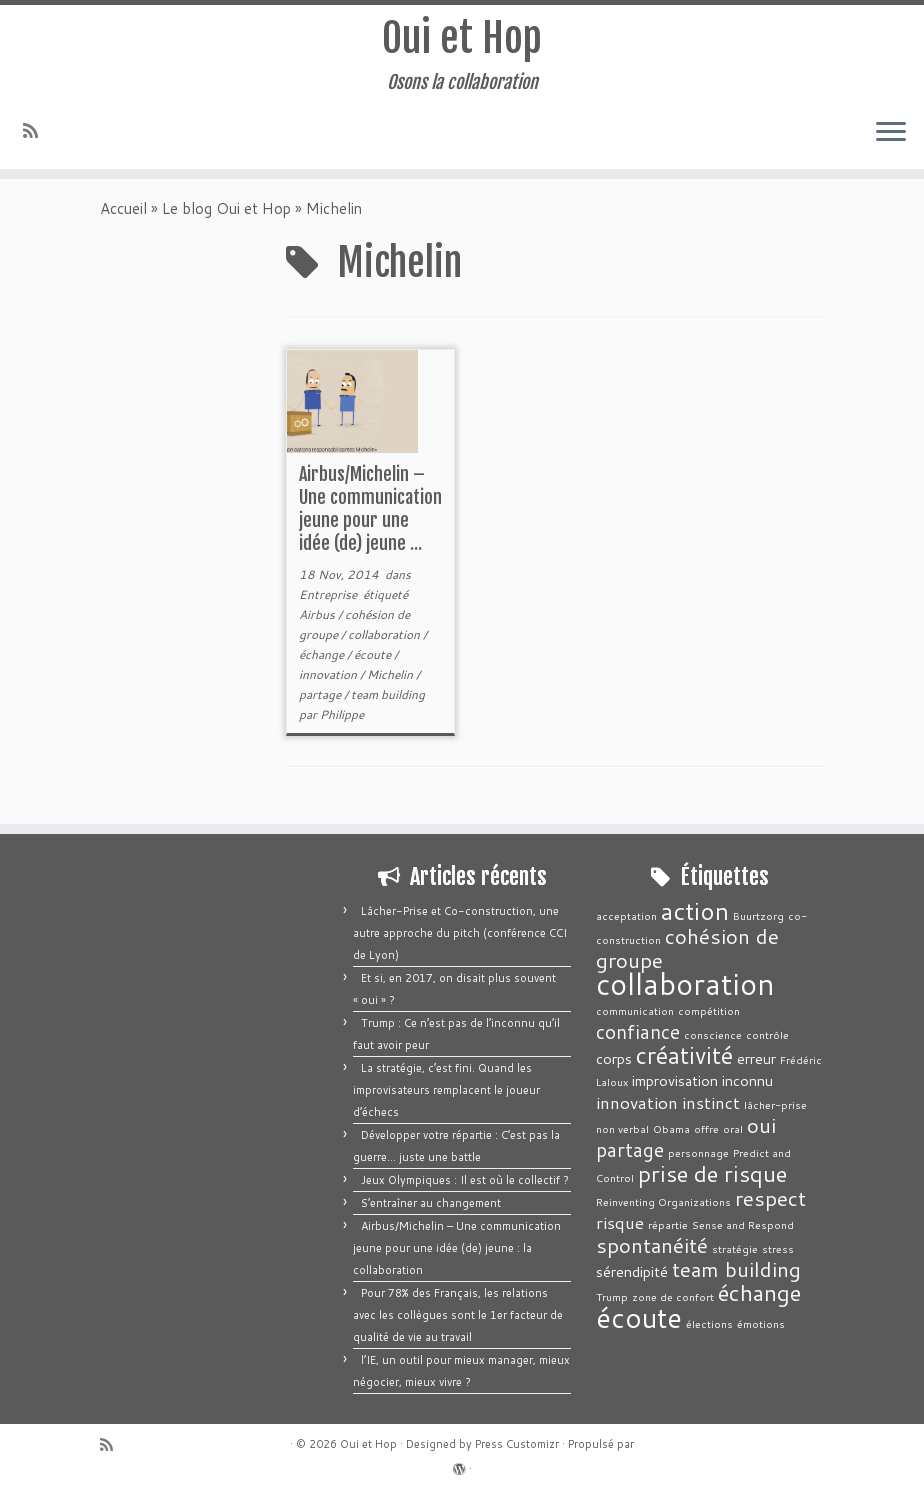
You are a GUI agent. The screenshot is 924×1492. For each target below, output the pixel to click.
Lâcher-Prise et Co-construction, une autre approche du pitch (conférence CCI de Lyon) (460, 933)
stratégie (735, 1248)
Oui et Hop (462, 39)
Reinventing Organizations (663, 1201)
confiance (638, 1031)
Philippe (342, 720)
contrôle (767, 1034)
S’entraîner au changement (431, 1203)
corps (614, 1058)
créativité (684, 1055)
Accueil (123, 214)
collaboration (385, 640)
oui (761, 1125)
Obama (671, 1128)
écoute (374, 660)
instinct (711, 1102)
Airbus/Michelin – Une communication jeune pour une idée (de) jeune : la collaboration (457, 1248)
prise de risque (712, 1173)
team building (388, 700)
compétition (709, 1010)
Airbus (318, 620)
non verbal (622, 1128)
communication (635, 1010)
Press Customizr (517, 1444)
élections (709, 1323)
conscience (713, 1034)
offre (706, 1128)
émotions (761, 1323)
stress (778, 1248)
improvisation (675, 1080)
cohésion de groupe (687, 948)
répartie (668, 1224)
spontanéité (652, 1245)
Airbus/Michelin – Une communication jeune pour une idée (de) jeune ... (370, 514)
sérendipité (632, 1271)
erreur (756, 1058)
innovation (329, 680)
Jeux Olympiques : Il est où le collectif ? (465, 1180)
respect (770, 1198)
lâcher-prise (775, 1104)
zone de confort (673, 1296)
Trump (612, 1296)
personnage (698, 1152)
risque (620, 1222)
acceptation (626, 915)
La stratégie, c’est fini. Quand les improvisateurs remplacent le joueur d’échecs (446, 1090)
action (695, 910)
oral (733, 1128)
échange (323, 660)
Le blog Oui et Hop (226, 214)
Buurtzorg (758, 915)
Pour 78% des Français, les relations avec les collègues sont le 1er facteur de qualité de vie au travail (458, 1315)
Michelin (391, 680)
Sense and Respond (743, 1224)
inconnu (747, 1080)
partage (321, 700)
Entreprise (329, 600)
